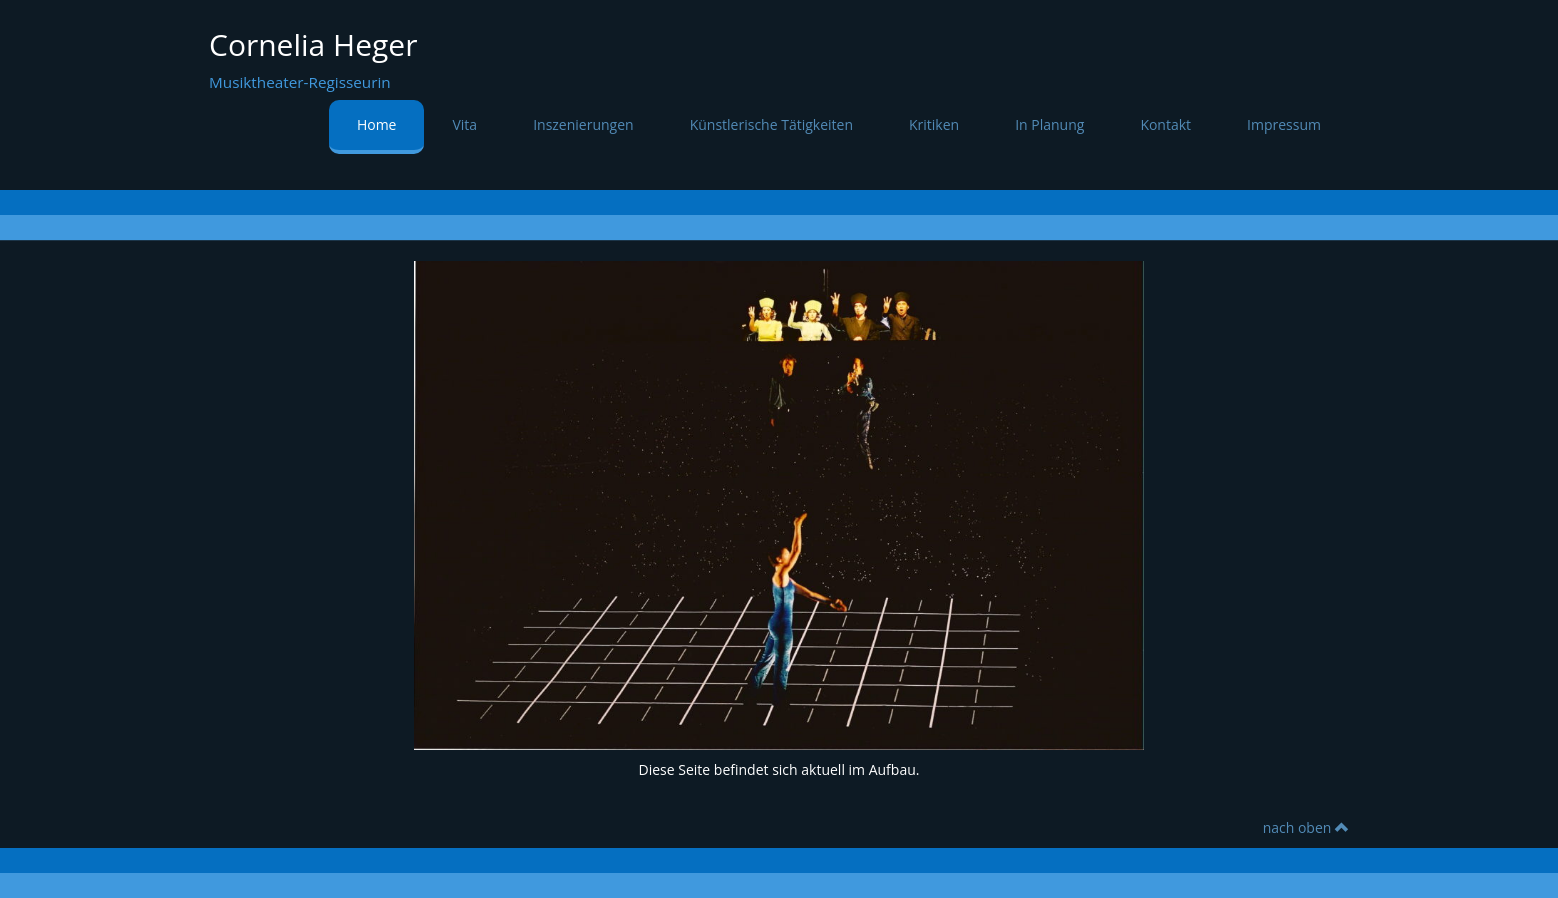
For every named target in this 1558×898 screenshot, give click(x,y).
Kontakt (1165, 124)
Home (377, 124)
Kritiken (934, 124)
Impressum (1284, 124)
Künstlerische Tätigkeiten (771, 124)
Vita (464, 124)
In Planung (1049, 124)
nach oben (1306, 827)
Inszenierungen (583, 124)
